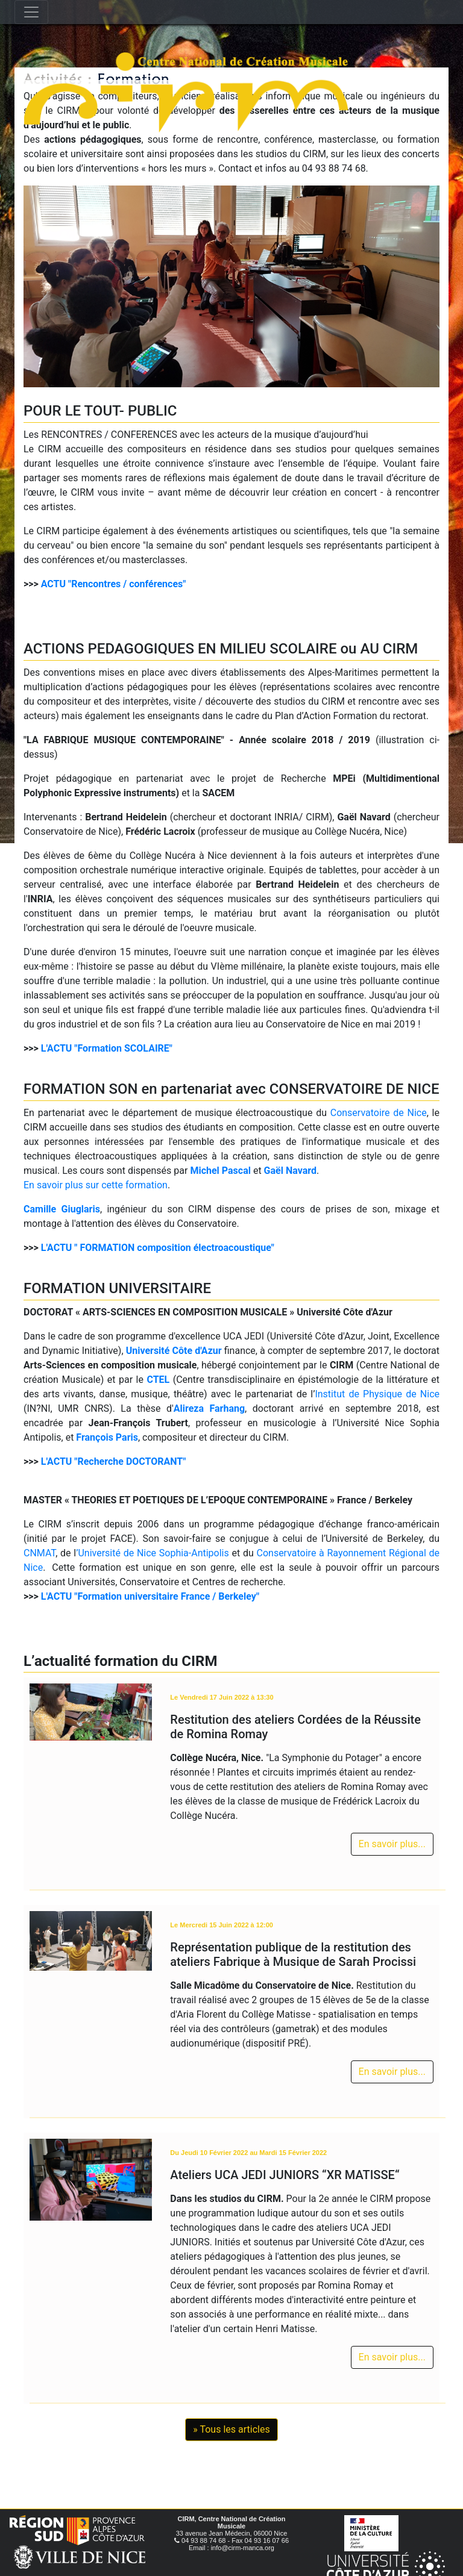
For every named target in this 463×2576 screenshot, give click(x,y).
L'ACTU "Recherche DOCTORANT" (113, 1461)
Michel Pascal (220, 1170)
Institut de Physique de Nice (377, 1394)
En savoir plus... (392, 1844)
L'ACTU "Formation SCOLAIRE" (106, 1048)
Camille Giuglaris (62, 1209)
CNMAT (39, 1553)
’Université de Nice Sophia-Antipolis (152, 1553)
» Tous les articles (231, 2429)
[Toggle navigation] (31, 12)
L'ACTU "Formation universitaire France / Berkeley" (150, 1596)
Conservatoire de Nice (378, 1112)
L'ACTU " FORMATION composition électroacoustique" (157, 1247)
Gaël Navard (290, 1170)
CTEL (157, 1379)
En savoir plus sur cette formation (96, 1185)
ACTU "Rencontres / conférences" (113, 584)
